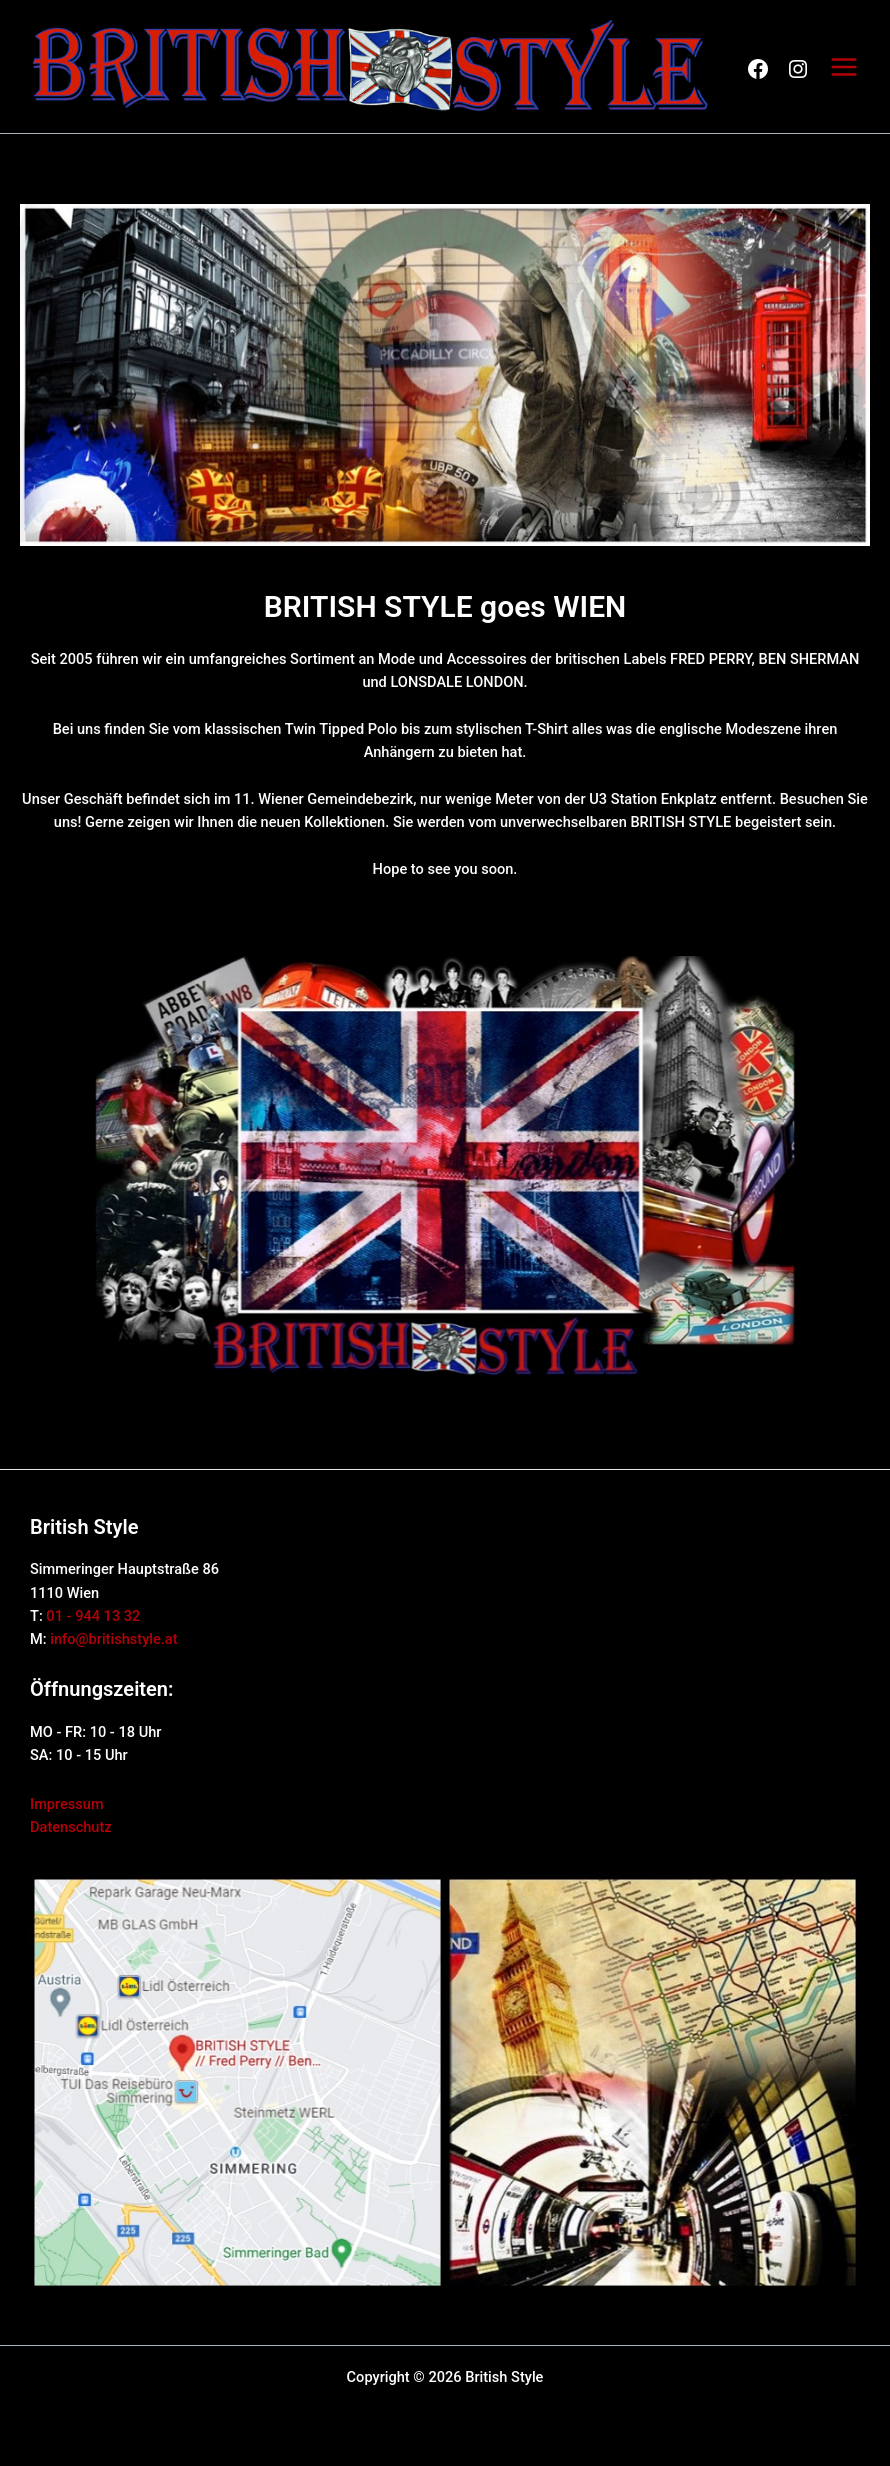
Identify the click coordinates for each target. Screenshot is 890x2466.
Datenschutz (71, 1827)
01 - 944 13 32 (93, 1616)
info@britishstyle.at (113, 1639)
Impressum (67, 1804)
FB (758, 69)
